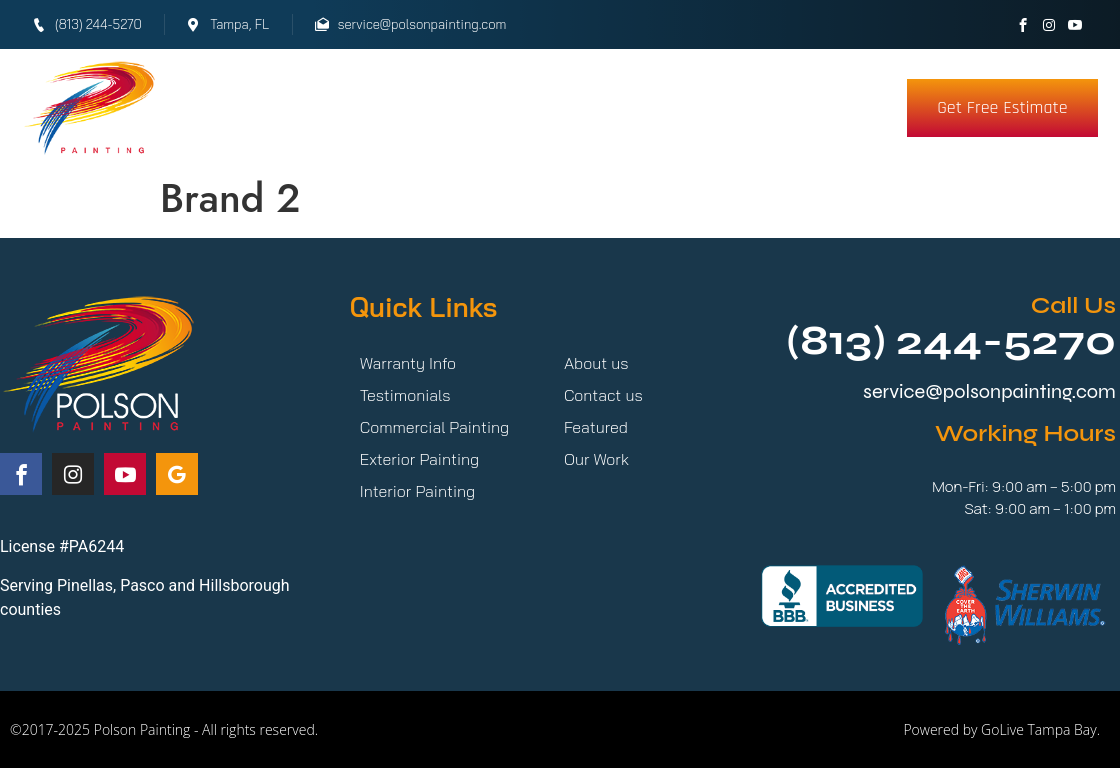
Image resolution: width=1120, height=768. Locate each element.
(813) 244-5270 (951, 340)
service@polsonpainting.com (989, 391)
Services (292, 107)
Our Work (432, 107)
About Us (704, 107)
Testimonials (575, 107)
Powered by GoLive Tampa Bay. (1001, 729)
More (818, 107)
